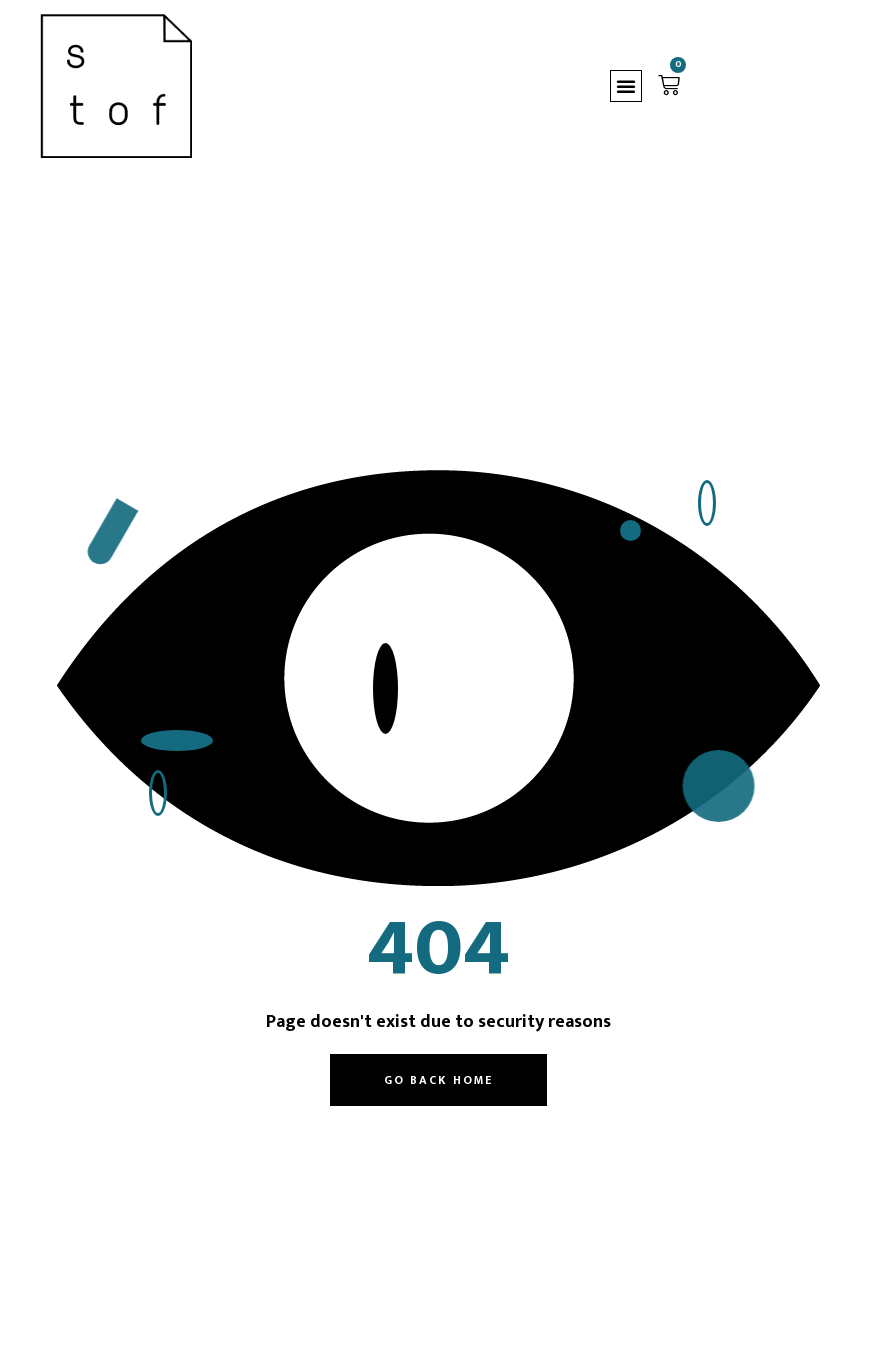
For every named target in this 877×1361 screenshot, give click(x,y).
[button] (626, 86)
